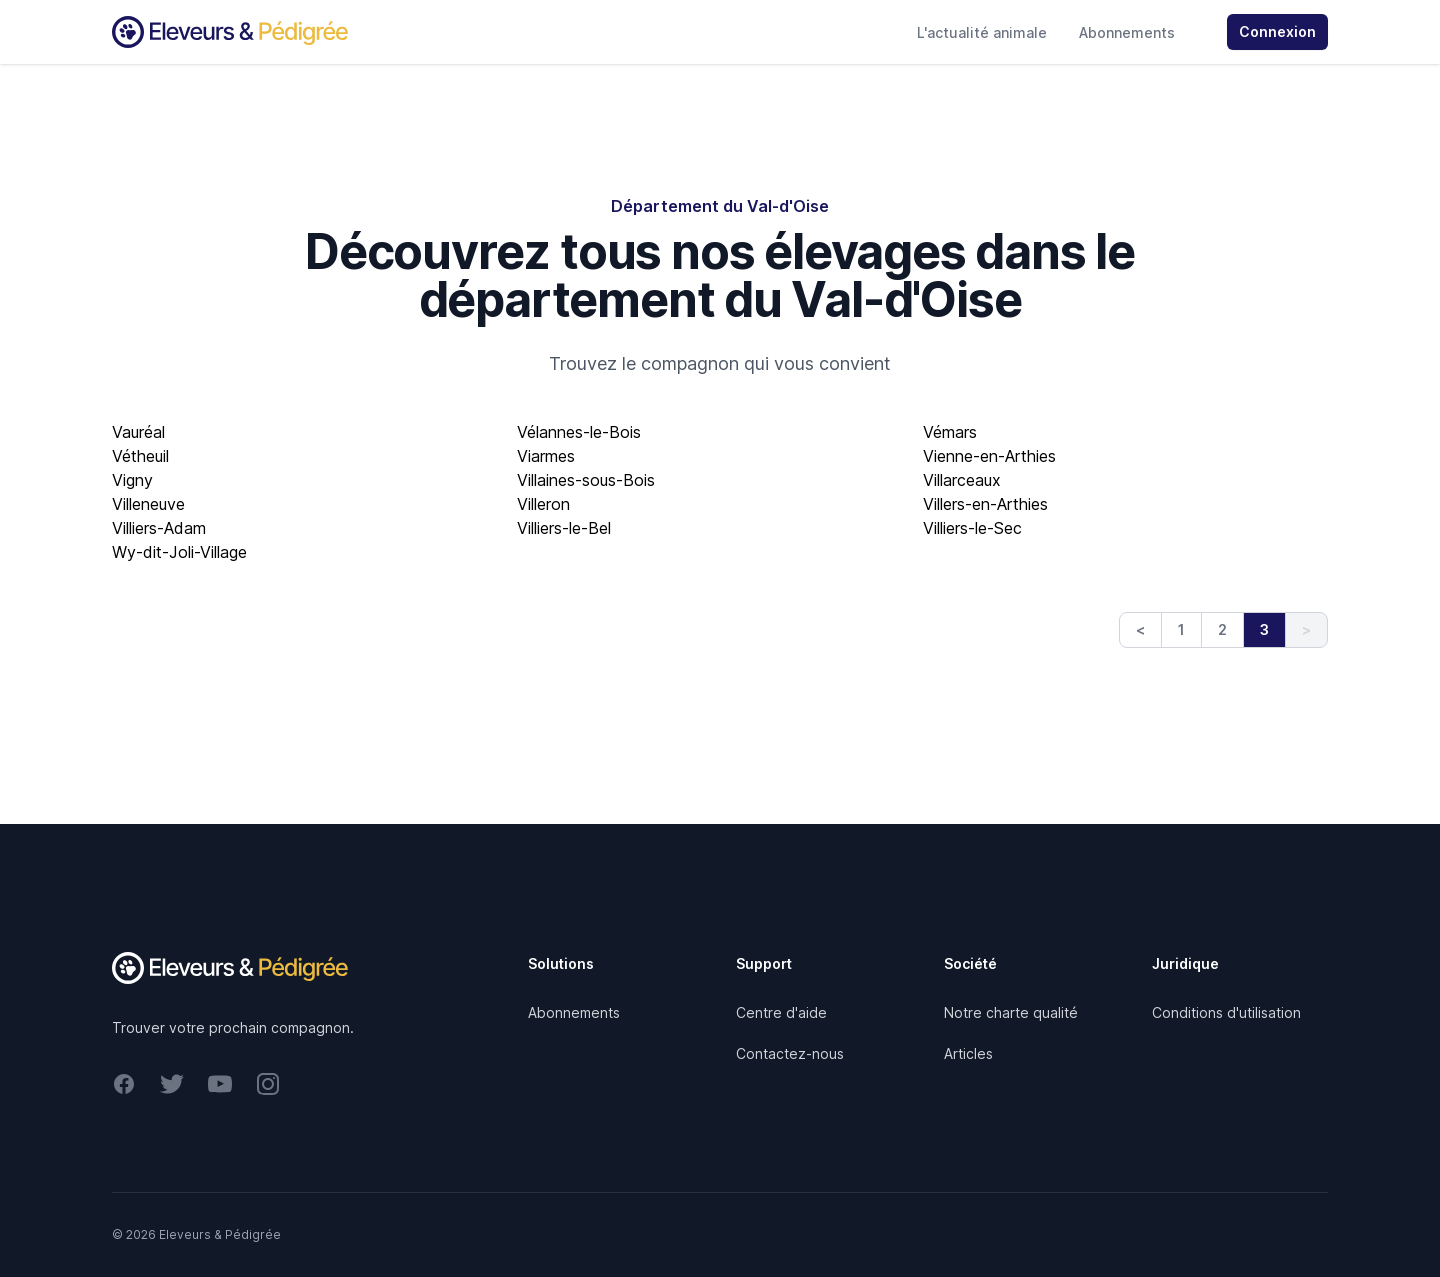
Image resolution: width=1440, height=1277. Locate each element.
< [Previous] (1140, 629)
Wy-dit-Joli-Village (179, 552)
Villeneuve (148, 504)
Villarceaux (962, 480)
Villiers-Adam (159, 528)
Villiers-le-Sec (972, 528)
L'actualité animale (982, 32)
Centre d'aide (781, 1012)
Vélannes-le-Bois (579, 432)
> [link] (1306, 629)
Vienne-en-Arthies (989, 456)
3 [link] (1264, 629)
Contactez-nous (790, 1053)
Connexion (1277, 31)
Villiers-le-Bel (564, 528)
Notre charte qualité (1011, 1012)
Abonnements (1127, 32)
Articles (968, 1053)
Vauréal (138, 432)
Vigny (132, 480)
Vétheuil (140, 456)
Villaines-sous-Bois (586, 480)
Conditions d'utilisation (1226, 1012)
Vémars (950, 432)
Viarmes (546, 456)
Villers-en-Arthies (985, 504)
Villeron (543, 504)
